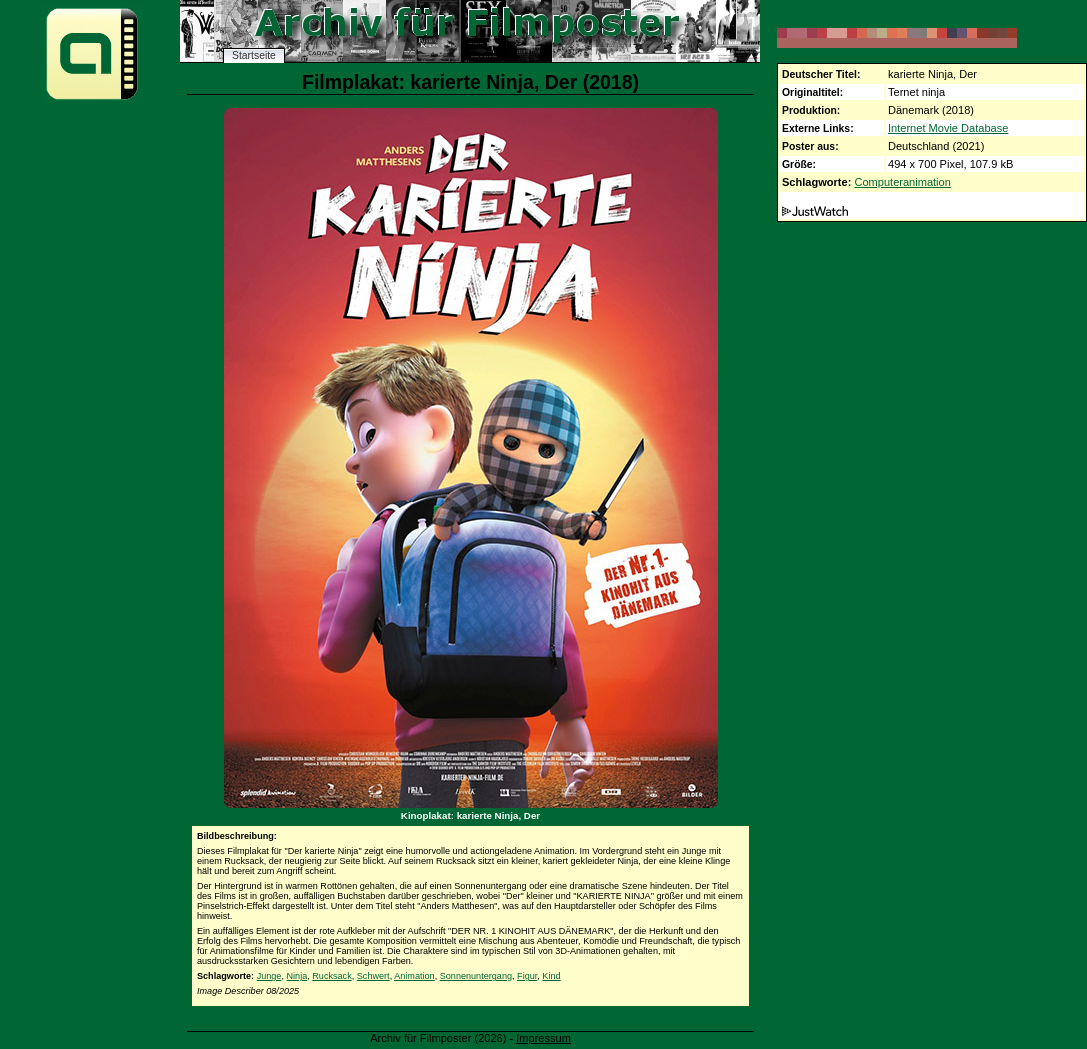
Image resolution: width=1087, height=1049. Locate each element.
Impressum (543, 1038)
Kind (551, 976)
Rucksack (331, 976)
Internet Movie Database (948, 128)
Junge (269, 976)
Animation (414, 976)
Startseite (254, 55)
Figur (527, 976)
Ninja (296, 976)
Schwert (373, 976)
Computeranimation (902, 182)
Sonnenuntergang (476, 976)
